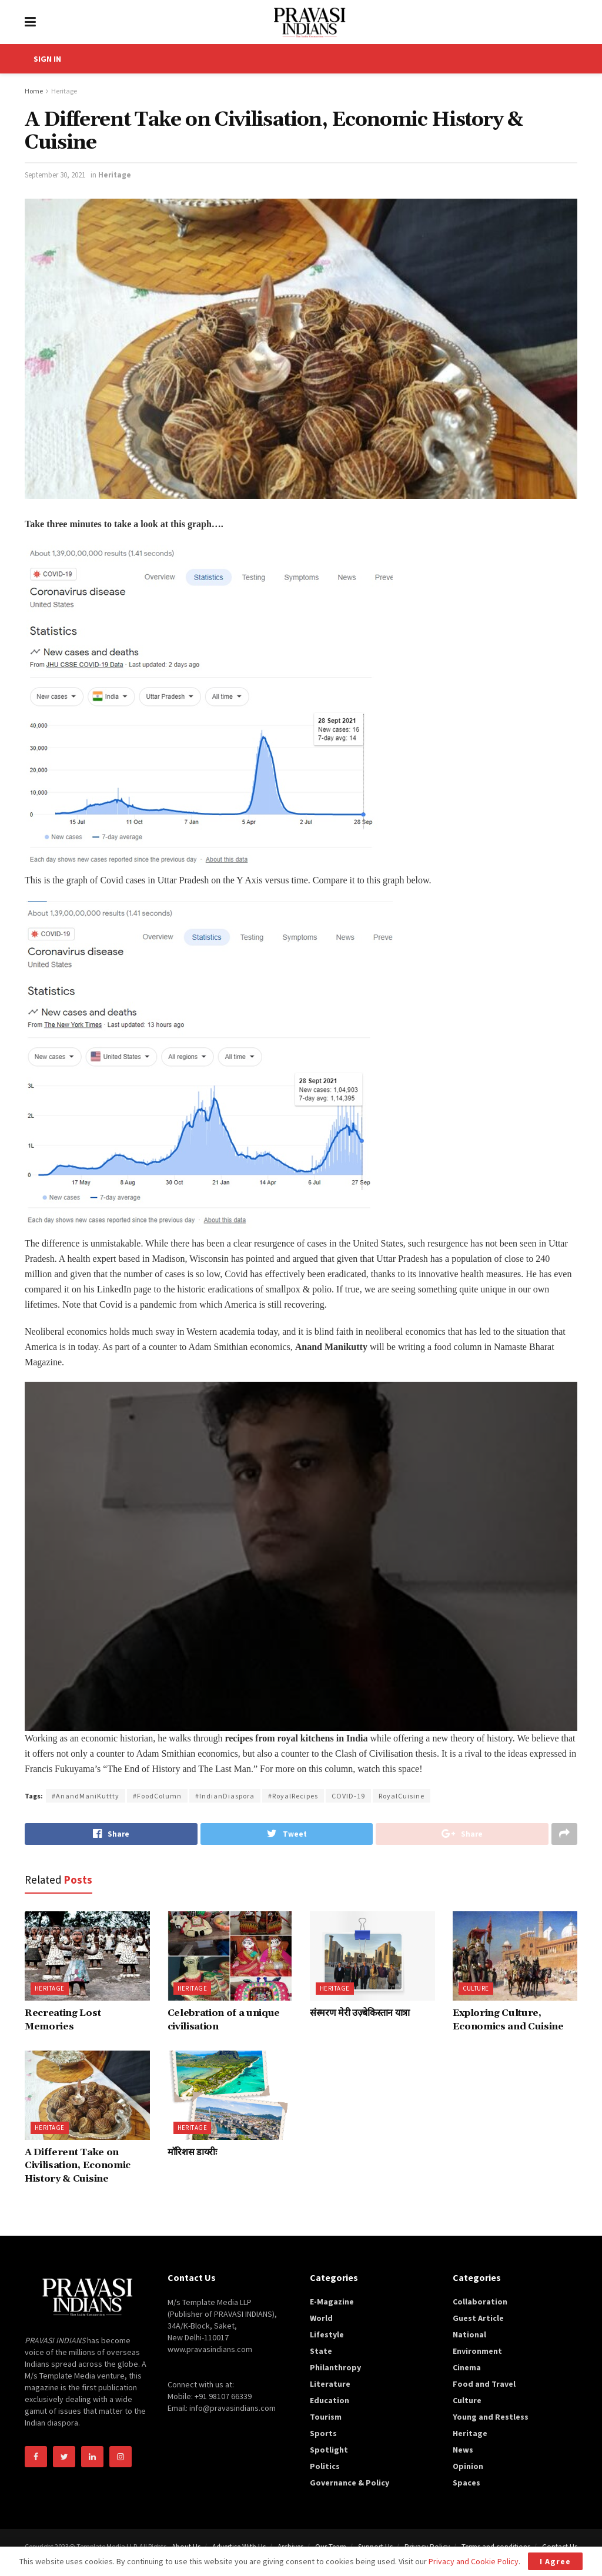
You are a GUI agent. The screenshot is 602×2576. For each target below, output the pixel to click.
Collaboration (480, 2301)
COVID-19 (348, 1795)
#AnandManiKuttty (85, 1795)
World (321, 2318)
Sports (323, 2433)
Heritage (64, 90)
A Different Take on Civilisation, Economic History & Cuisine (78, 2165)
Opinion (468, 2466)
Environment (477, 2351)
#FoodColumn (157, 1795)
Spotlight (329, 2449)
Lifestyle (327, 2334)
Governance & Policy (349, 2482)
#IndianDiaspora (225, 1795)
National (469, 2334)
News (463, 2449)
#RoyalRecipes (293, 1795)
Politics (325, 2466)
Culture (476, 1988)
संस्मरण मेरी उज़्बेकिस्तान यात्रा (360, 2013)
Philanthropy (335, 2367)
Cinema (467, 2367)
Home (34, 90)
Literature (330, 2384)
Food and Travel (484, 2384)
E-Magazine (332, 2301)
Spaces (466, 2482)
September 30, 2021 (55, 175)
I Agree (555, 2561)
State (321, 2351)
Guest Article (478, 2318)
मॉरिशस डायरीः (192, 2152)
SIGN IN (47, 58)
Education (329, 2400)
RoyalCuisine (401, 1795)
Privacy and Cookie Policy (474, 2561)
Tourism (326, 2416)
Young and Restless (491, 2416)
